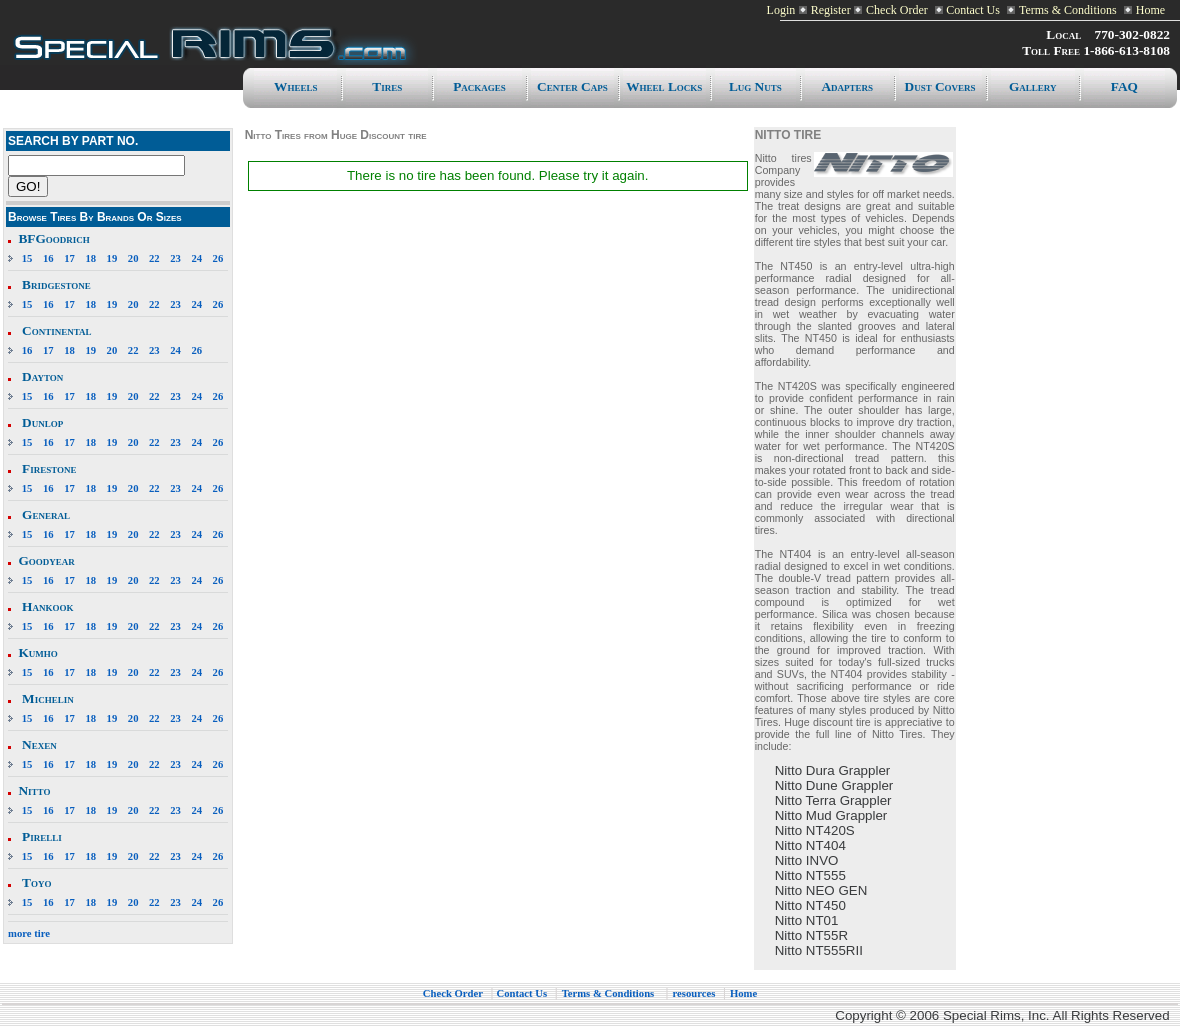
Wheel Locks (664, 86)
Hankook (47, 606)
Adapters (847, 86)
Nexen (39, 744)
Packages (479, 86)
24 (196, 258)
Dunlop (42, 422)
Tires (387, 86)
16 (48, 258)
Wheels (295, 86)
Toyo (36, 882)
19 (112, 258)
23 (175, 258)
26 (218, 258)
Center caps (572, 86)
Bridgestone (56, 284)
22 (154, 258)
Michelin (48, 698)
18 (90, 258)
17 (69, 258)
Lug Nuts (755, 86)
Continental (56, 330)
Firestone (49, 468)
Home (1150, 10)
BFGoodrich (53, 238)
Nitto (34, 790)
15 (27, 258)
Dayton (42, 376)
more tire (29, 933)
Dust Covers (940, 86)
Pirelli (42, 836)
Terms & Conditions (1068, 10)
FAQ (1124, 86)
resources (694, 993)
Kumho (37, 652)
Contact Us (971, 10)
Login (781, 10)
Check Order (897, 10)
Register (831, 10)
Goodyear (46, 560)
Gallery (1033, 86)
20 (133, 258)
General (46, 514)
